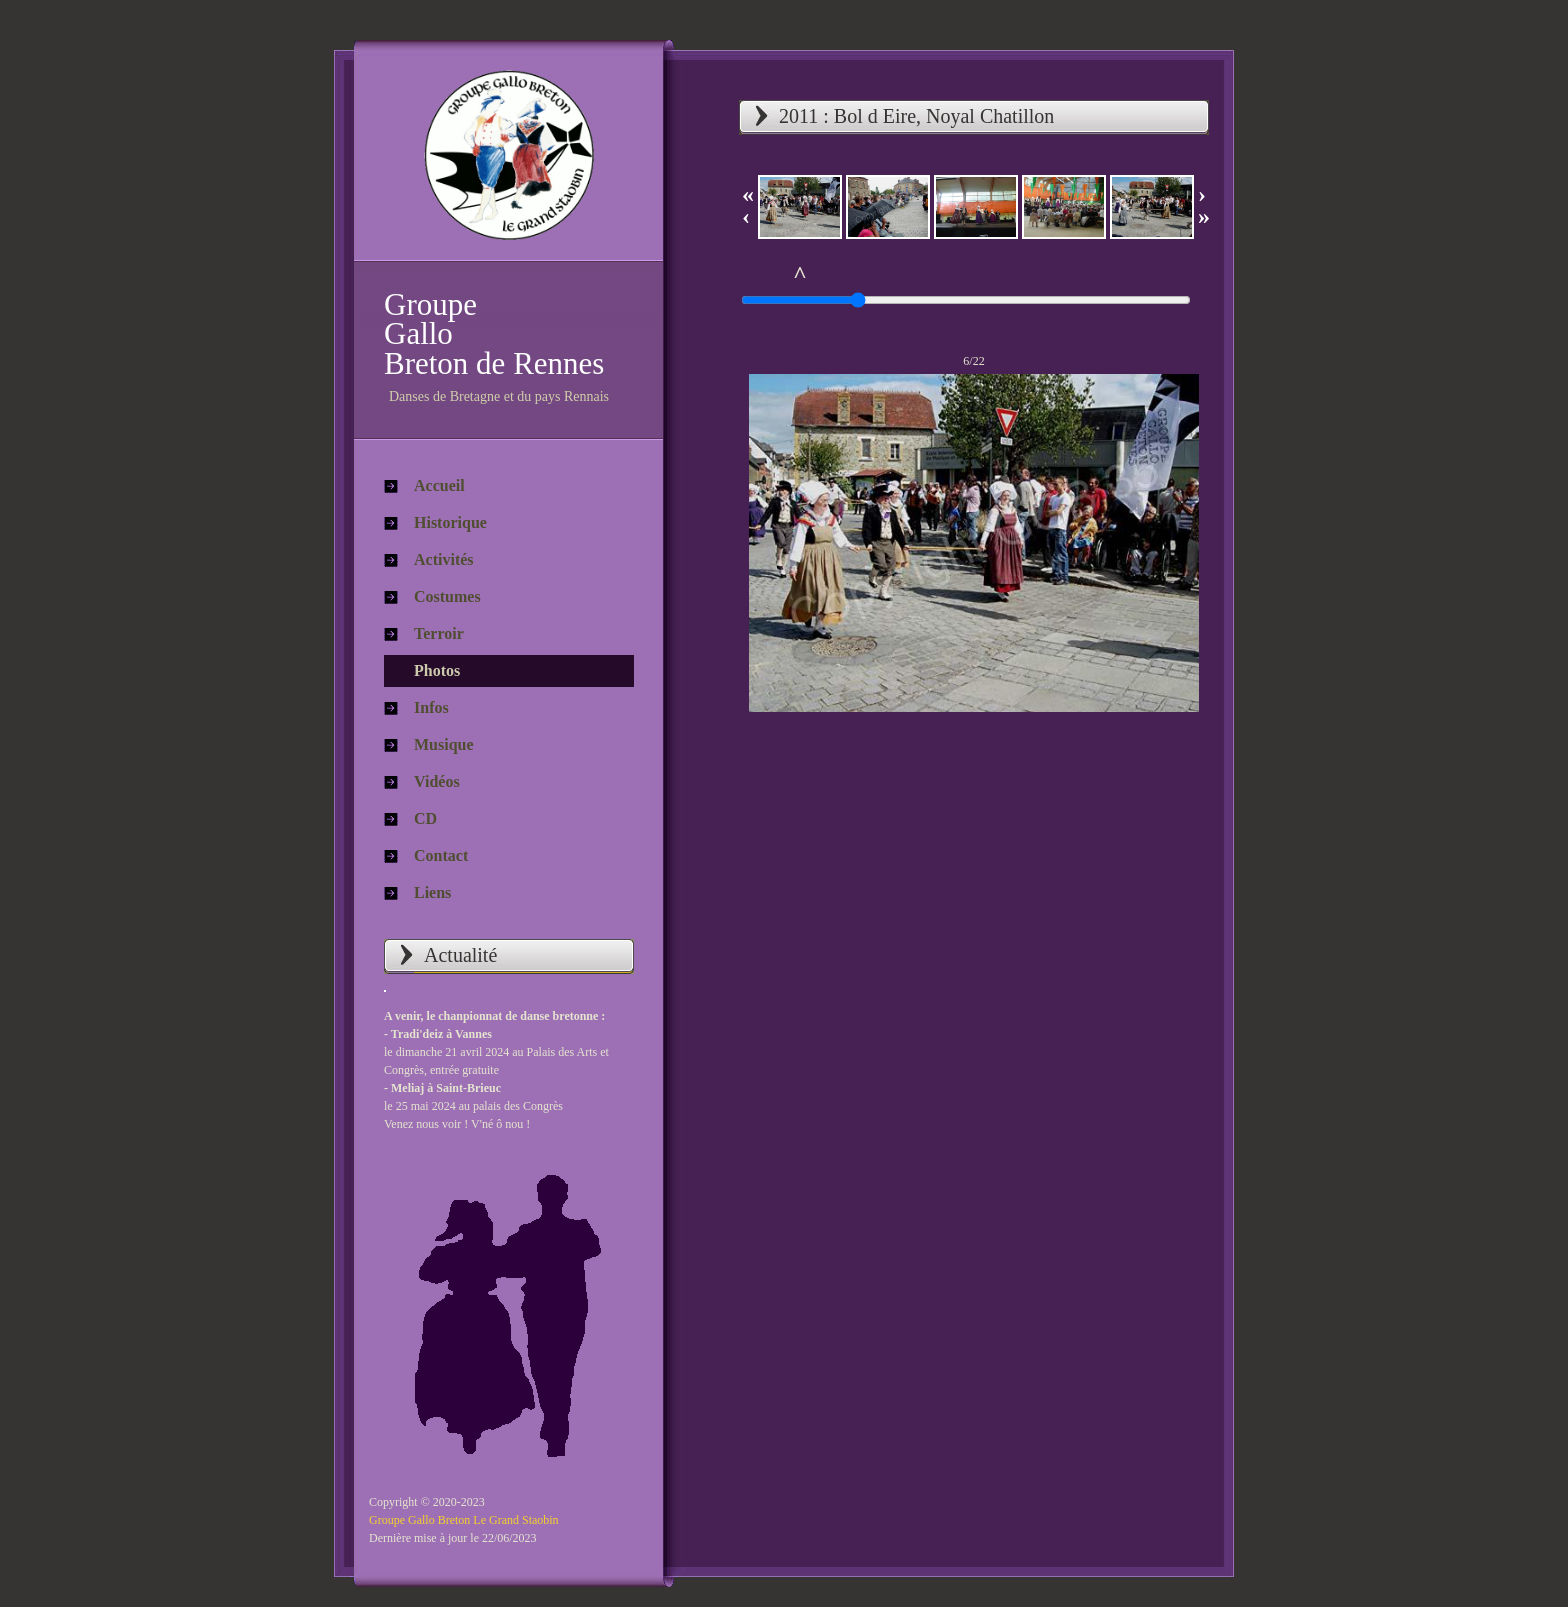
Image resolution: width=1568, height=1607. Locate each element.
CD (425, 818)
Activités (444, 559)
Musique (444, 744)
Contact (441, 855)
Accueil (439, 485)
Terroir (439, 633)
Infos (431, 707)
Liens (432, 892)
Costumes (447, 596)
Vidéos (437, 781)
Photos (437, 670)
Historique (450, 522)
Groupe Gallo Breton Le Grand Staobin (464, 1520)
